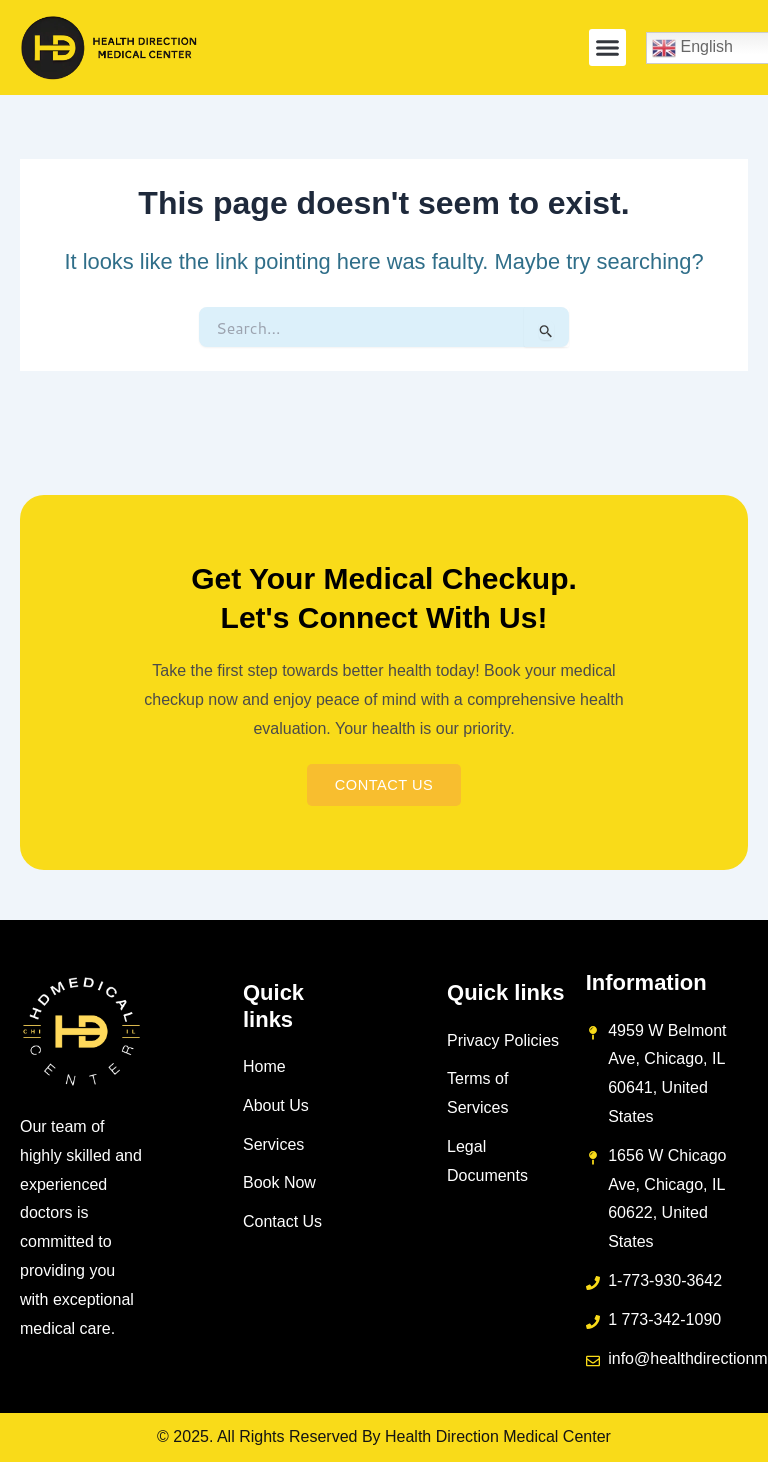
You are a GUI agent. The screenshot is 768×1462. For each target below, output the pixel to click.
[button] (608, 48)
